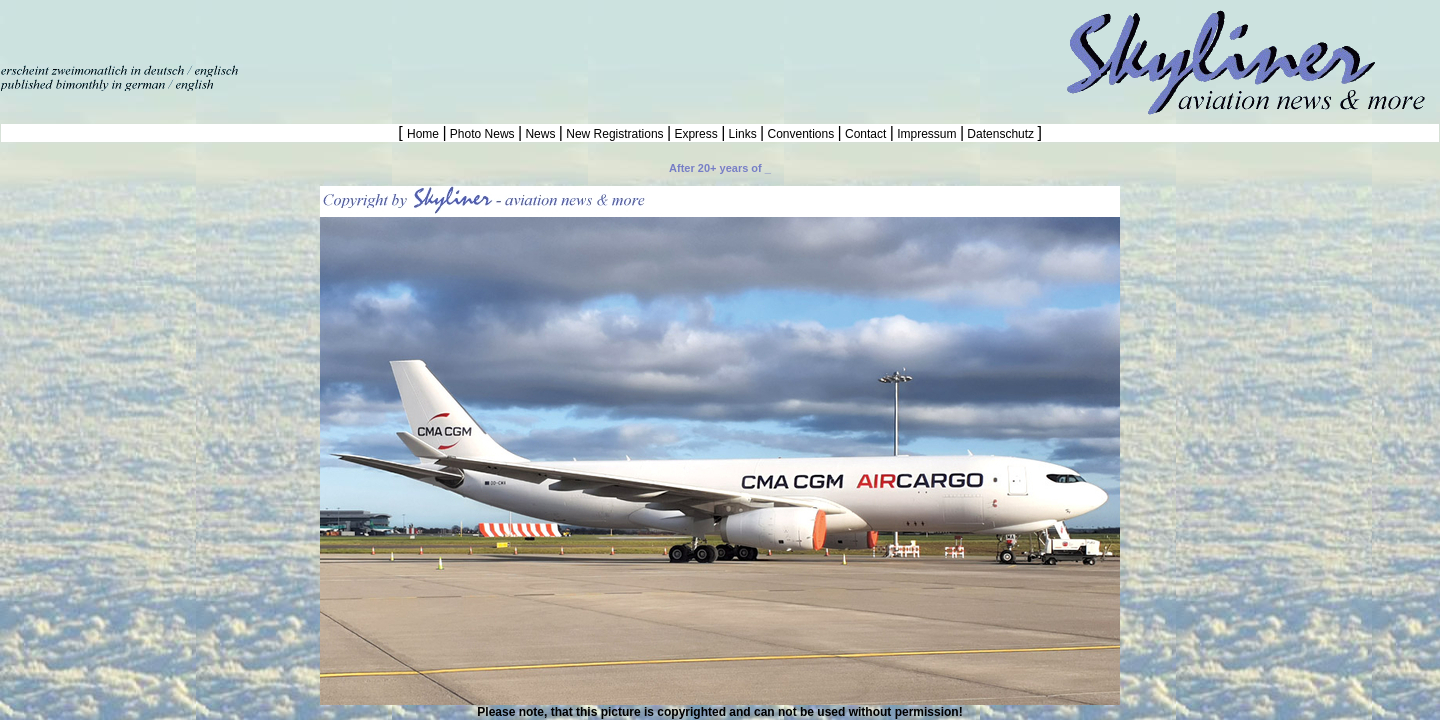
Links (742, 134)
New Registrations (615, 134)
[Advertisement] (234, 30)
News (540, 134)
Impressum (927, 134)
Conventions (800, 134)
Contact (866, 134)
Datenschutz (1000, 134)
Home (424, 134)
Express (696, 134)
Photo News (482, 134)
